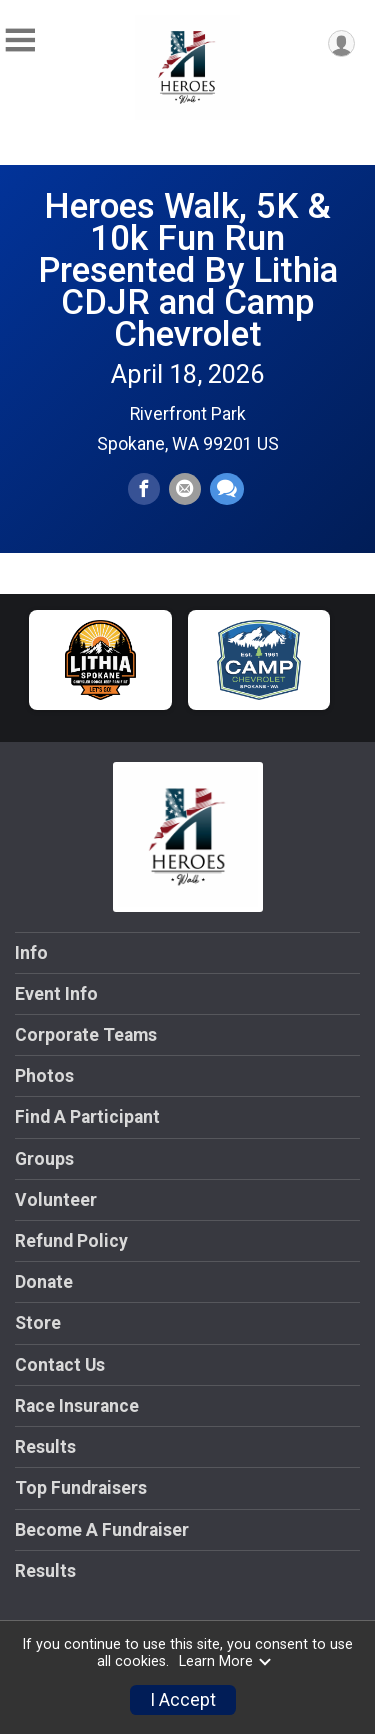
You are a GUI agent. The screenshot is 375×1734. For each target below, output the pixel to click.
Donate (44, 1282)
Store (38, 1323)
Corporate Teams (86, 1035)
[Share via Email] (185, 489)
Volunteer (56, 1200)
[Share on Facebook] (144, 489)
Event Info (56, 994)
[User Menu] (341, 43)
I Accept (183, 1700)
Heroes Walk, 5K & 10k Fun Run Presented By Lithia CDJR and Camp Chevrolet (188, 270)
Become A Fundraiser (102, 1530)
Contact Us (60, 1365)
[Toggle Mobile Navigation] (20, 40)
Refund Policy (71, 1241)
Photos (44, 1076)
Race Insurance (77, 1406)
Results (45, 1447)
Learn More (226, 1661)
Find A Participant (87, 1117)
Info (31, 953)
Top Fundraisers (81, 1488)
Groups (44, 1159)
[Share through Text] (227, 489)
